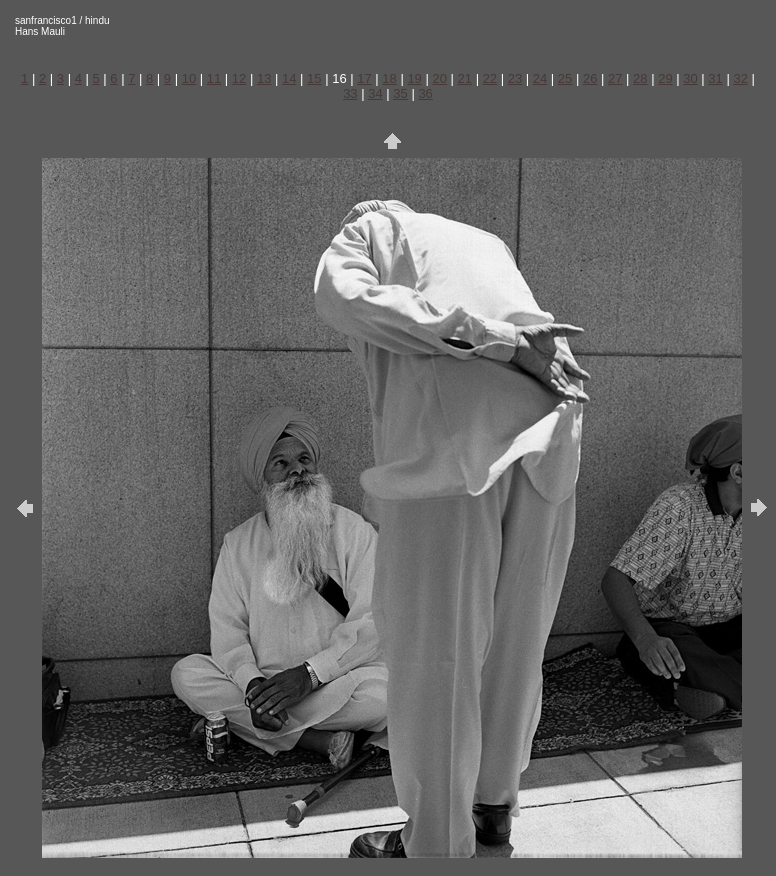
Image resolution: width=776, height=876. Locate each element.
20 (439, 78)
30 (690, 78)
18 (389, 78)
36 (425, 93)
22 (490, 78)
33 (350, 93)
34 (375, 93)
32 (740, 78)
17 (364, 78)
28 (640, 78)
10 (189, 78)
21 (465, 78)
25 (565, 78)
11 (214, 78)
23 (515, 78)
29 (665, 78)
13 (264, 78)
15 (314, 78)
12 (239, 78)
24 (540, 78)
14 (289, 78)
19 (414, 78)
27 (615, 78)
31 (715, 78)
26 (590, 78)
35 (400, 93)
